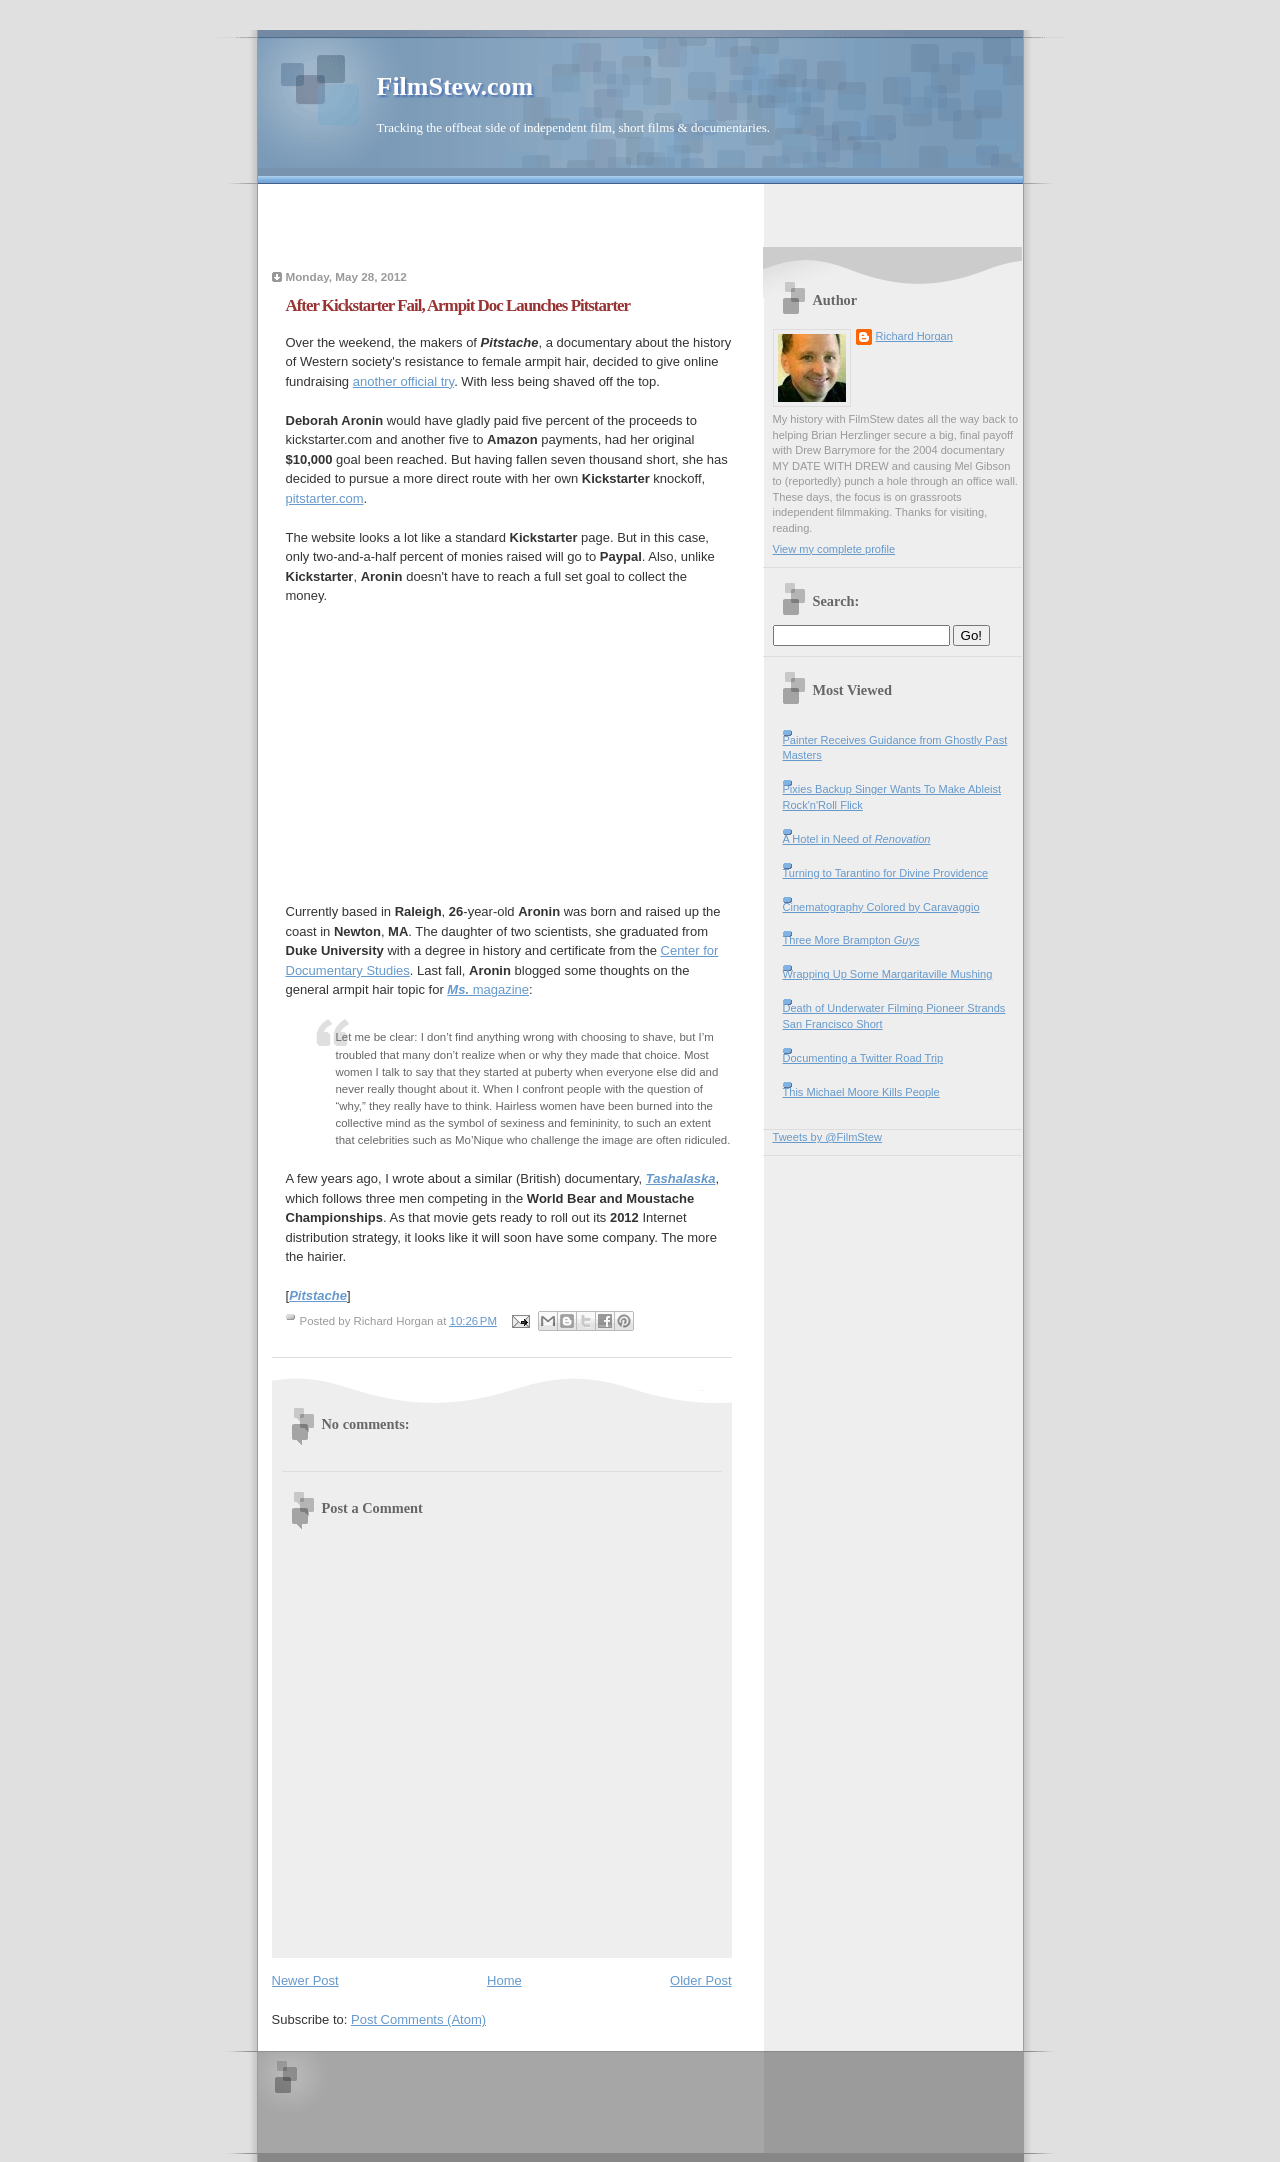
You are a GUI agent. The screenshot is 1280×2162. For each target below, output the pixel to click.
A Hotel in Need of (857, 839)
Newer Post (305, 1980)
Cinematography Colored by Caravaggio (881, 907)
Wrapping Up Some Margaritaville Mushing (888, 974)
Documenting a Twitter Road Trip (863, 1058)
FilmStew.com (455, 86)
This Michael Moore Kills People (861, 1092)
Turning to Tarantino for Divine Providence (886, 873)
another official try (403, 381)
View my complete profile (834, 549)
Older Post (700, 1980)
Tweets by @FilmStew (827, 1137)
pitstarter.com (325, 498)
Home (504, 1980)
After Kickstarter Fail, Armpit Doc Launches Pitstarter (458, 305)
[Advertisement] (640, 214)
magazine (488, 989)
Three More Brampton (851, 940)
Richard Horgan (914, 336)
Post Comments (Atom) (418, 2019)
